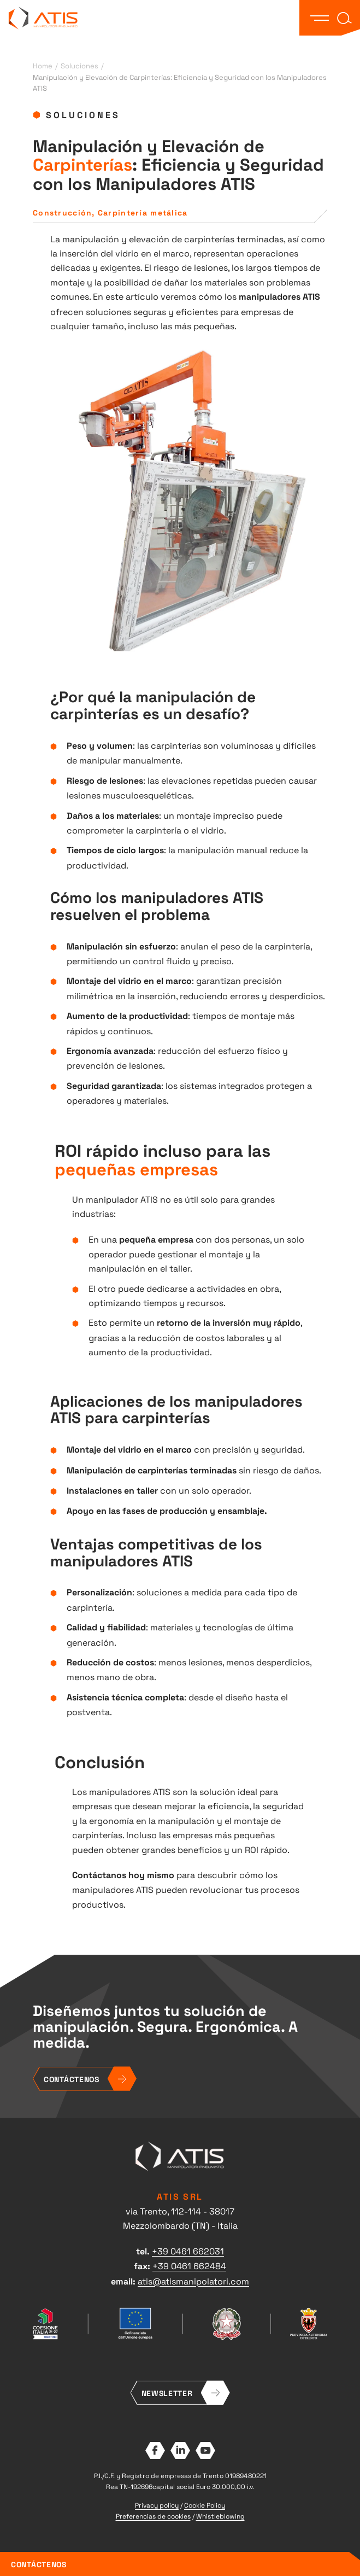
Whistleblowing (220, 2515)
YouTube (205, 2450)
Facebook (155, 2450)
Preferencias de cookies (153, 2515)
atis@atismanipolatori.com (193, 2281)
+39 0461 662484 (189, 2265)
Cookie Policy (204, 2505)
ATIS (43, 18)
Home (42, 65)
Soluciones (79, 65)
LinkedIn (180, 2450)
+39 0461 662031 (188, 2251)
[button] (319, 18)
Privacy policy (157, 2505)
